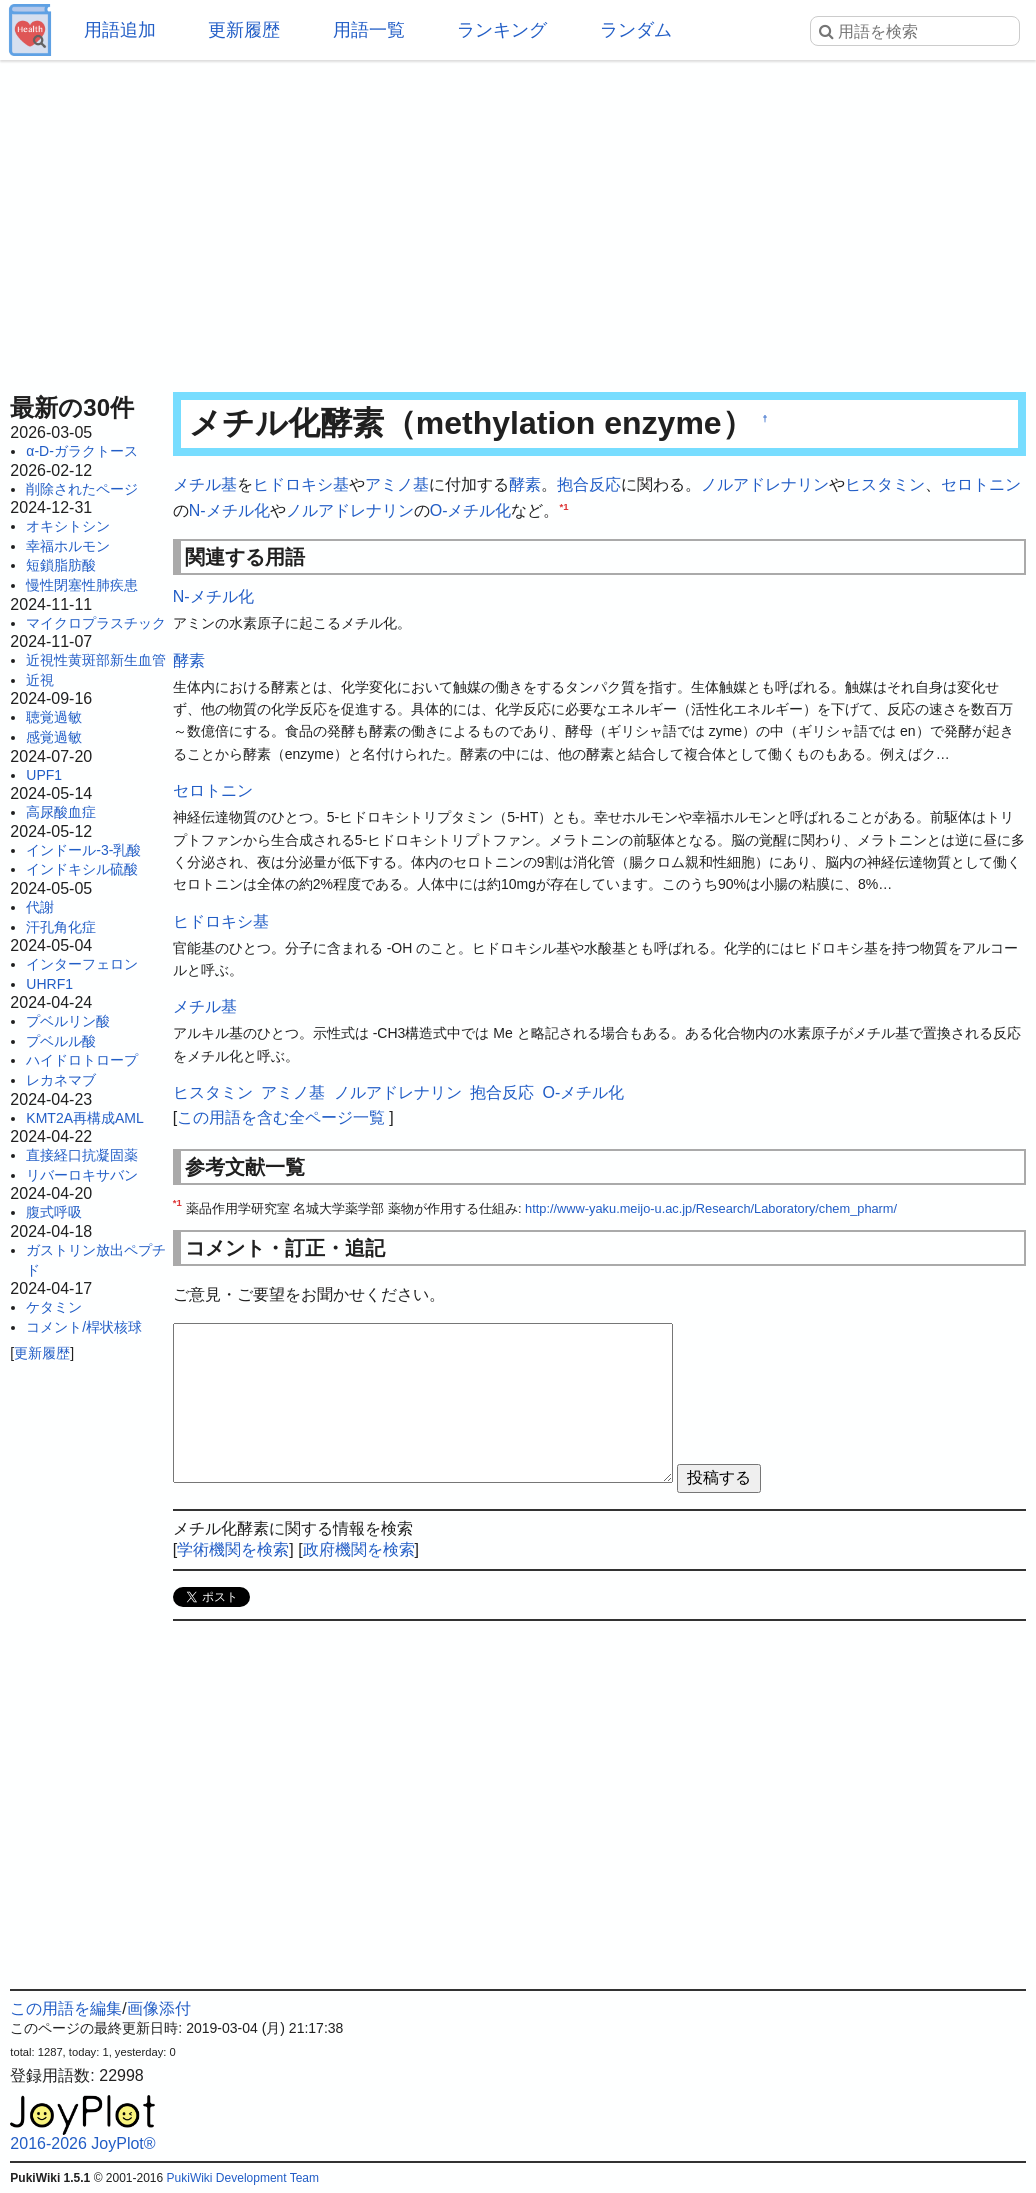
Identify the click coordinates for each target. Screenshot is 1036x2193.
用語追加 (120, 30)
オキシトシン (68, 526)
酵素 (525, 484)
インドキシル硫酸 (82, 869)
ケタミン (54, 1307)
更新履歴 (244, 30)
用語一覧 (369, 30)
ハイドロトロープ (82, 1060)
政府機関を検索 (359, 1549)
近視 (40, 680)
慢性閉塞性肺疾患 (82, 585)
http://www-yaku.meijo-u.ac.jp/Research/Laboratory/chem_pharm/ (711, 1208)
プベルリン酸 (68, 1021)
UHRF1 (49, 984)
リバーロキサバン (82, 1175)
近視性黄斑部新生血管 (96, 660)
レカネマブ (61, 1080)
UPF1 (44, 775)
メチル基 (205, 484)
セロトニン (981, 484)
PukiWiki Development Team (243, 2178)
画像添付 (159, 2008)
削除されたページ (82, 489)
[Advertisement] (517, 220)
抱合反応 (589, 484)
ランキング (502, 30)
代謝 (40, 907)
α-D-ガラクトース (82, 451)
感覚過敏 (54, 737)
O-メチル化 (471, 510)
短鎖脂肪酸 (61, 565)
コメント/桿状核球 (84, 1327)
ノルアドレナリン (765, 484)
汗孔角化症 (61, 927)
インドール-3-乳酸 (83, 850)
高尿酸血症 (61, 812)
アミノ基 (397, 484)
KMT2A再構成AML (84, 1118)
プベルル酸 (61, 1041)
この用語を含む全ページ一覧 (281, 1117)
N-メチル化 (229, 510)
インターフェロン (82, 964)
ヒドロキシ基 (301, 484)
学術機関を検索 (233, 1549)
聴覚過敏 (54, 717)
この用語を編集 (66, 2008)
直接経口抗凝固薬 (82, 1155)
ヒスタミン (885, 484)
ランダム (636, 30)
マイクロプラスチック (96, 623)
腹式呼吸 (54, 1212)
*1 (563, 505)
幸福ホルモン (68, 546)
